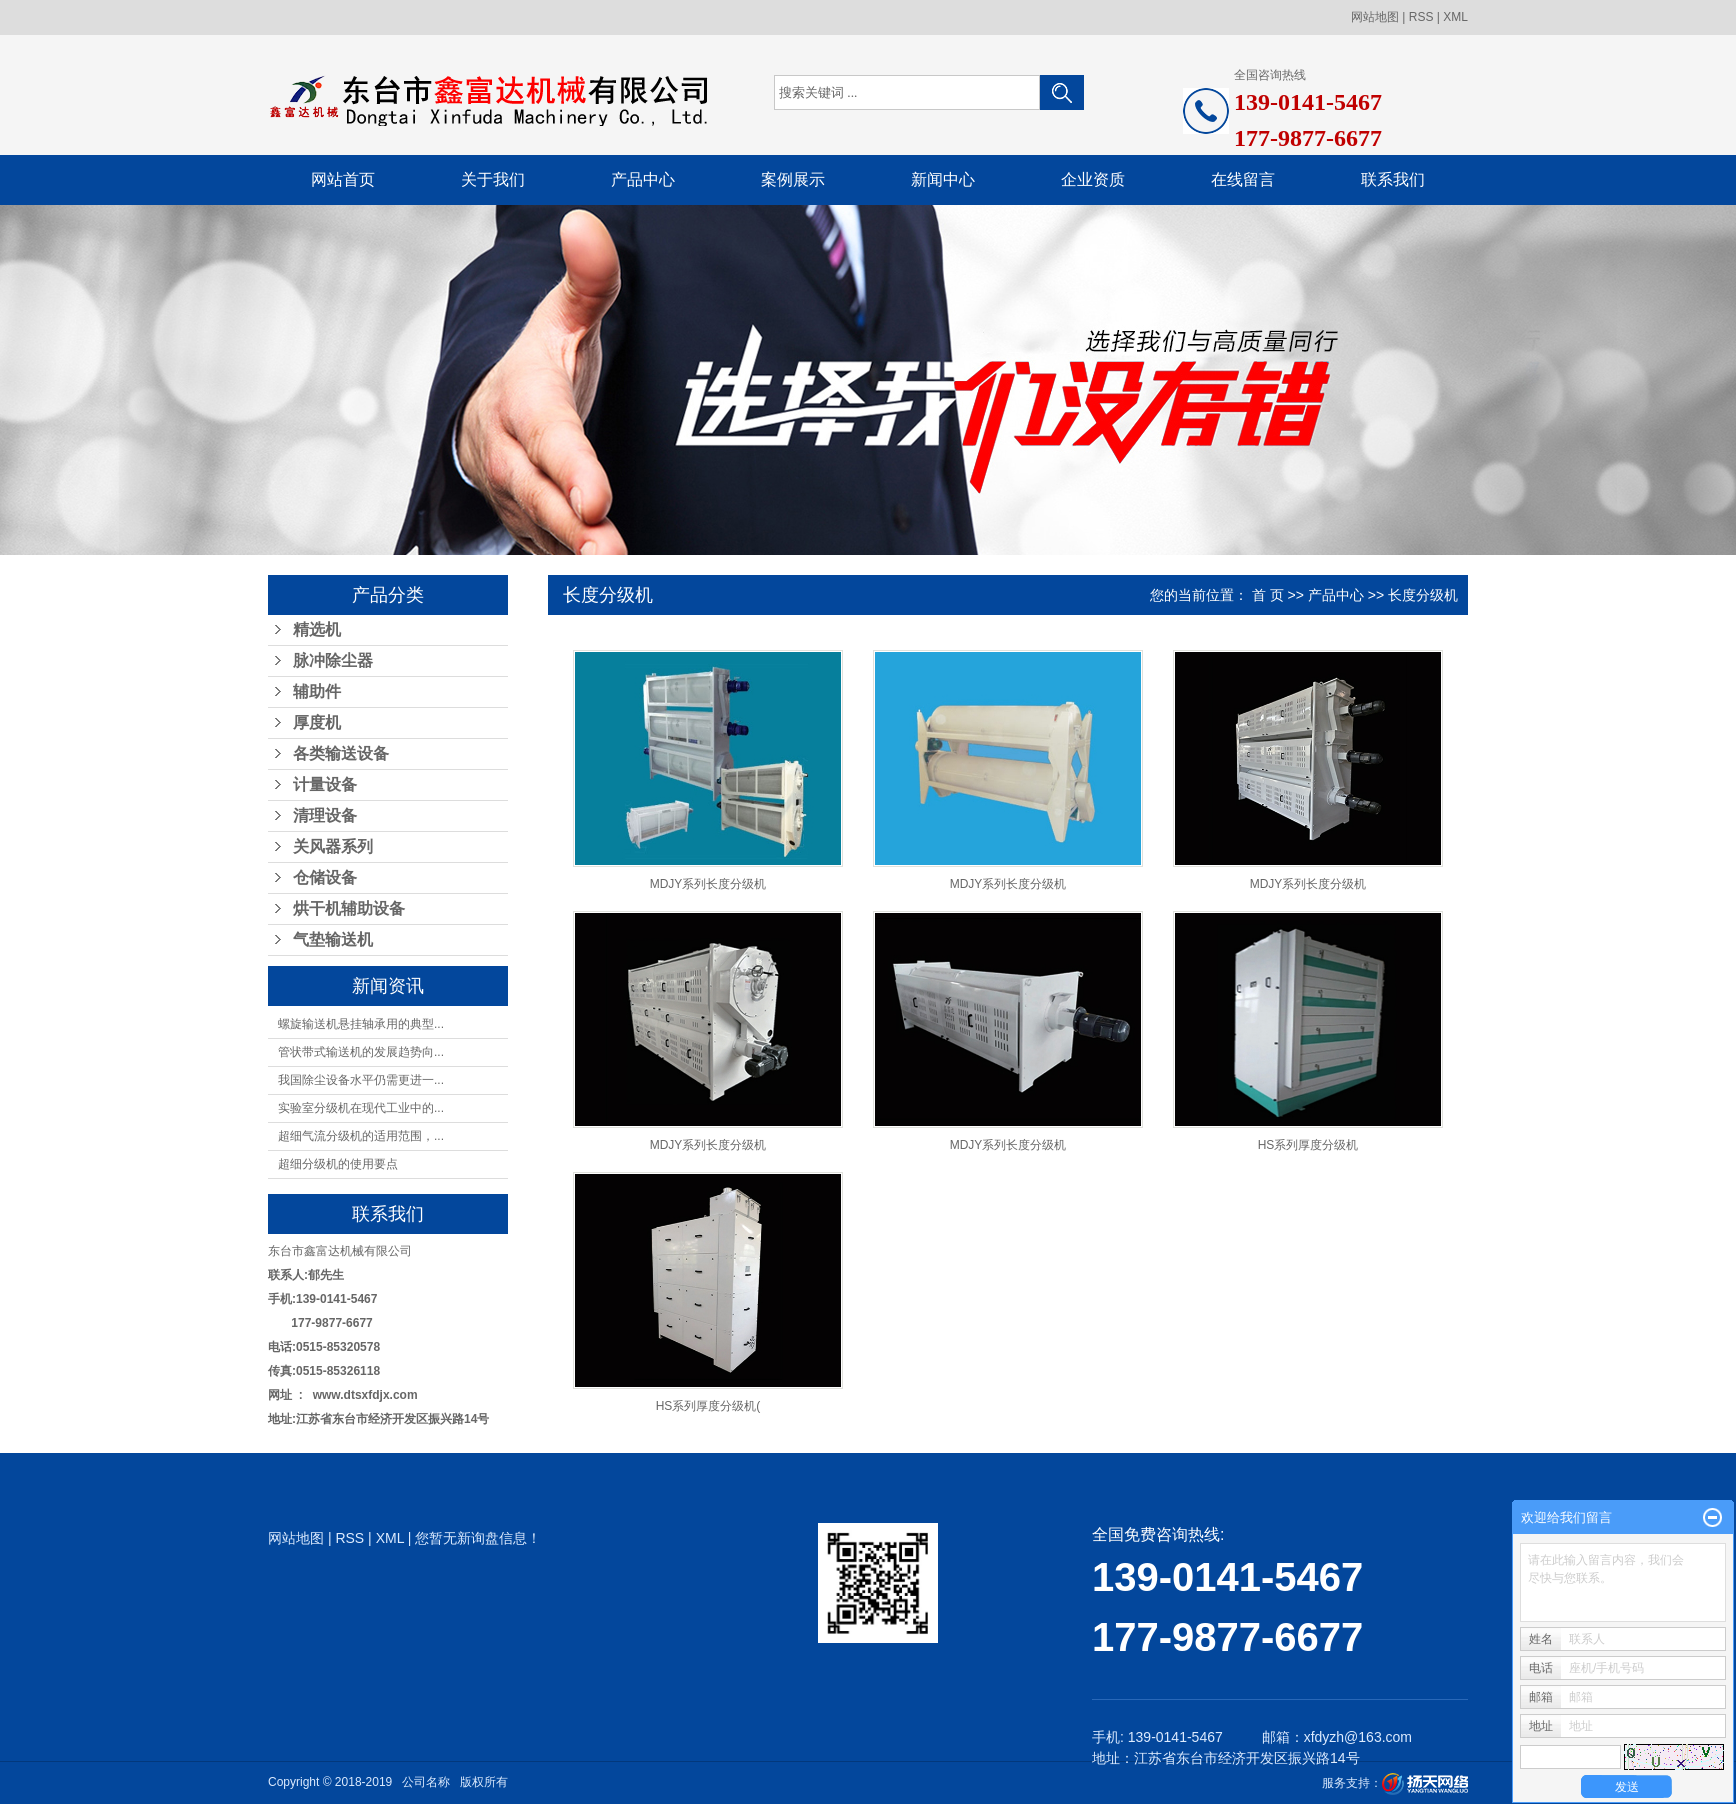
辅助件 (317, 691)
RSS (1421, 17)
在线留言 (1243, 179)
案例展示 (793, 179)
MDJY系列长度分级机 (708, 884)
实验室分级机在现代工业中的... (361, 1108)
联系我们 (1393, 179)
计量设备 (325, 784)
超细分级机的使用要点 (338, 1164)
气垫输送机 (333, 939)
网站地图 (1375, 17)
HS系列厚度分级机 (1308, 1145)
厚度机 (317, 722)
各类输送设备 (341, 753)
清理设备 (325, 815)
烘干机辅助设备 (349, 908)
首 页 (1268, 595)
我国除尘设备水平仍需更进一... (361, 1080)
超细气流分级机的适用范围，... (361, 1136)
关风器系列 (333, 846)
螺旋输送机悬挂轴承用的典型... (361, 1024)
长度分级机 (1423, 595)
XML (1455, 17)
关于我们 (493, 179)
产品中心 (643, 179)
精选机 (317, 629)
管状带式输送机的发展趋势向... (361, 1052)
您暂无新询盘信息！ (478, 1538)
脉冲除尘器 (333, 660)
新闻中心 (943, 179)
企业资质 (1093, 179)
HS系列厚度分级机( (708, 1406)
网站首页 (343, 179)
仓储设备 (325, 877)
